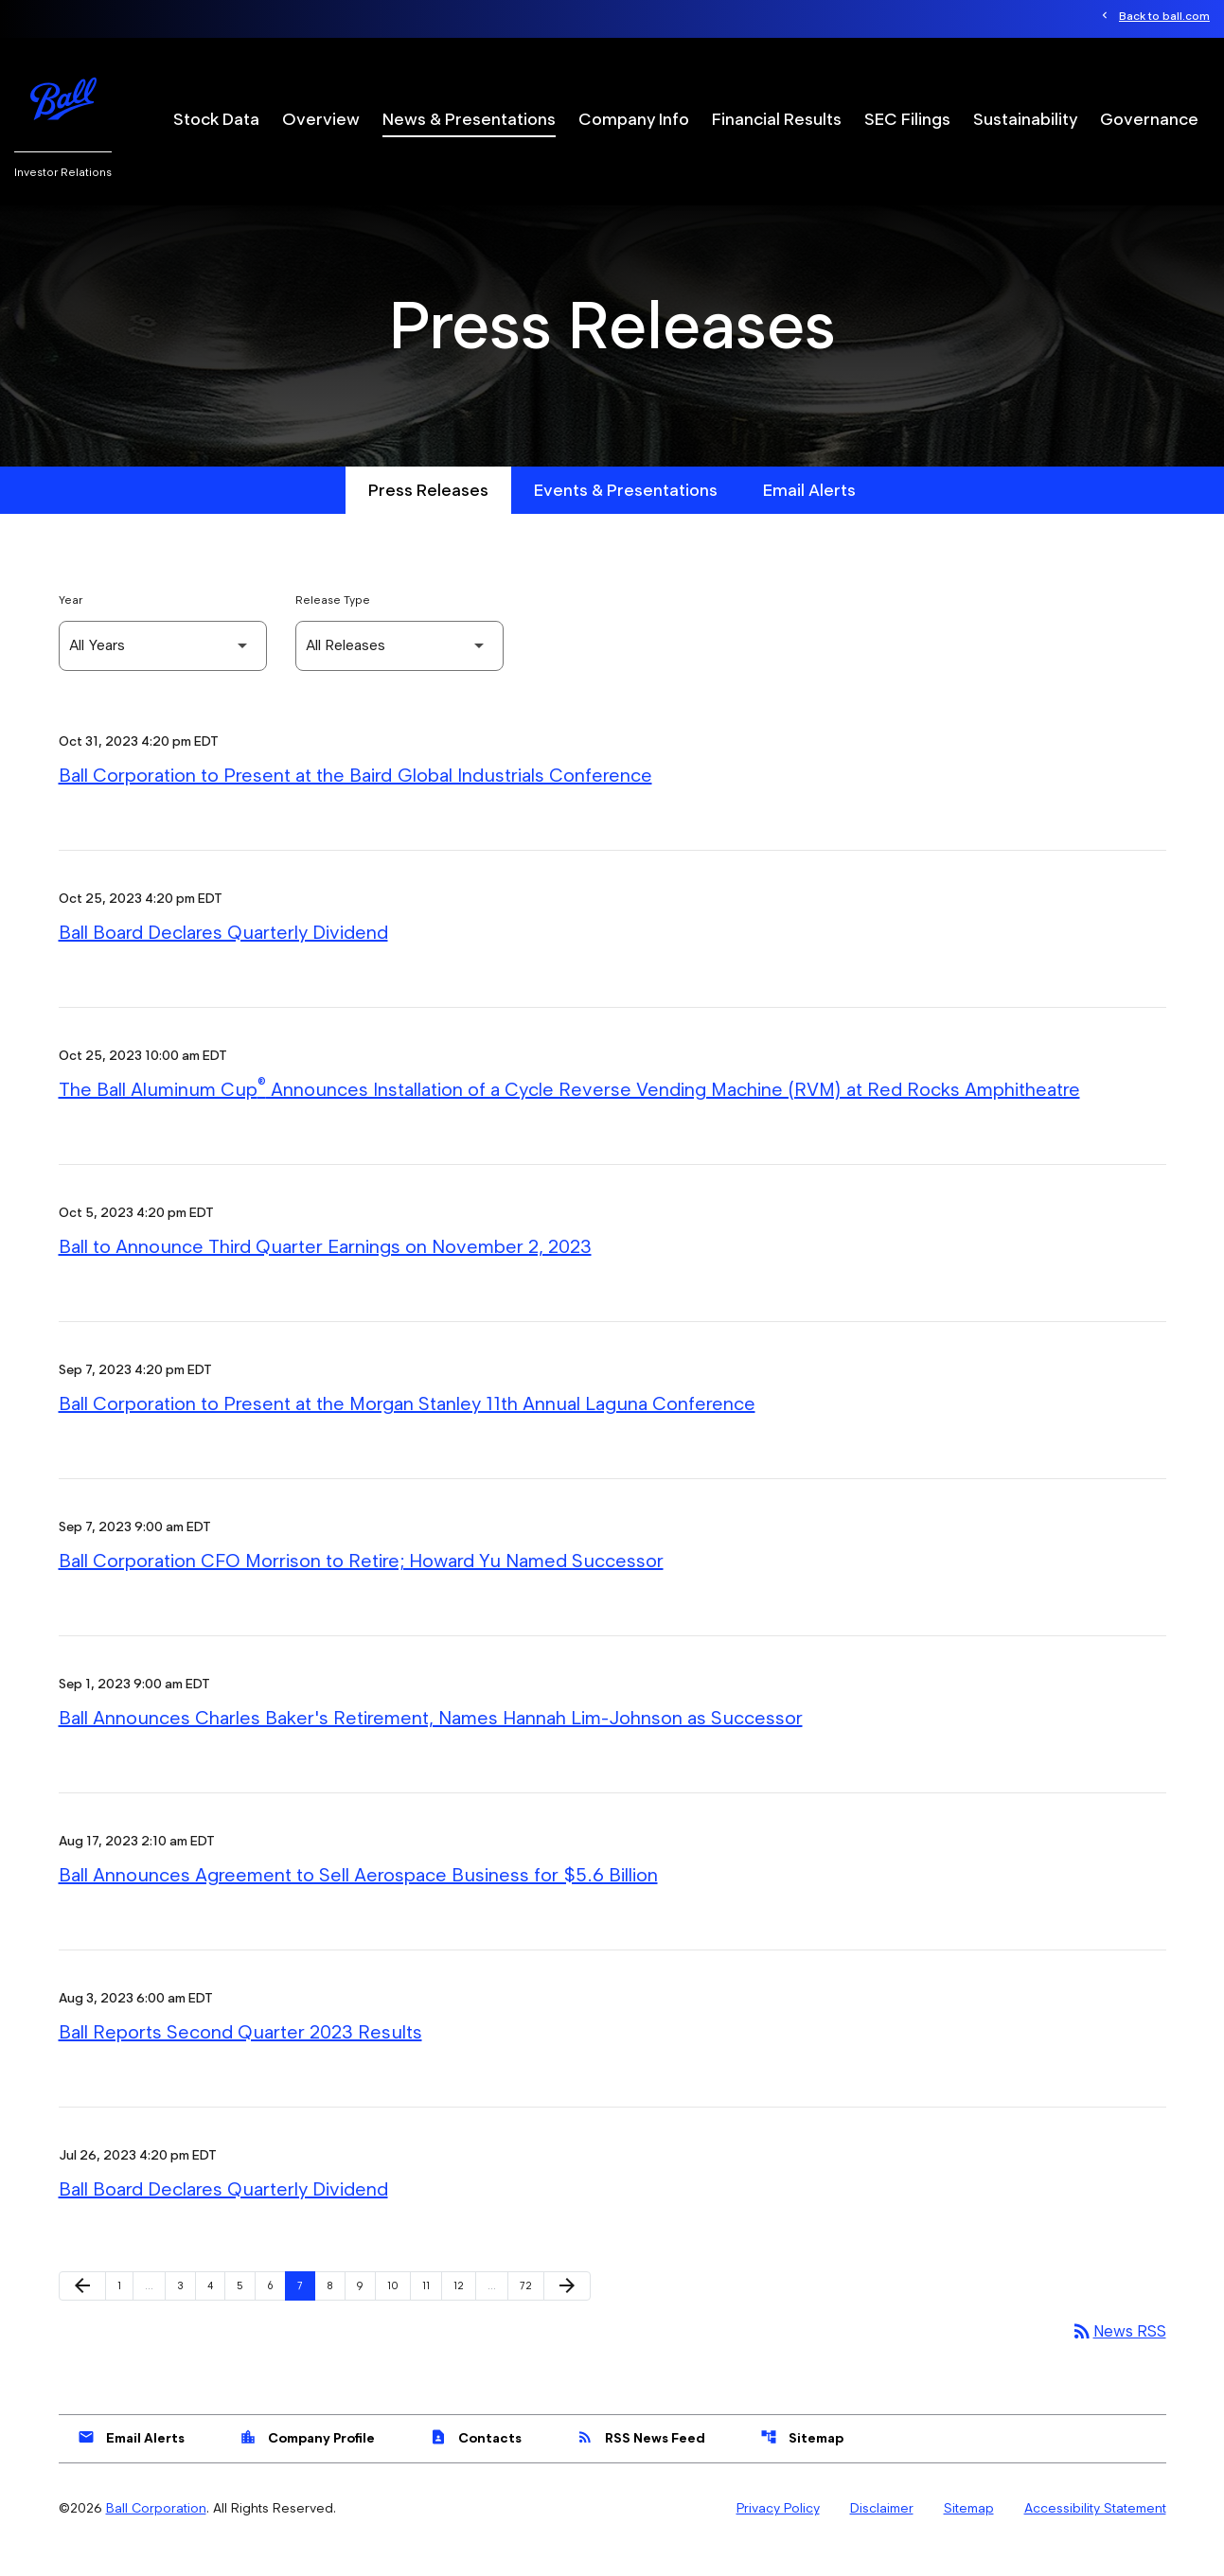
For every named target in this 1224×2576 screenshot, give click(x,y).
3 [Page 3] (186, 2308)
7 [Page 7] (305, 2308)
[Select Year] (163, 669)
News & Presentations (469, 119)
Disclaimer (882, 2531)
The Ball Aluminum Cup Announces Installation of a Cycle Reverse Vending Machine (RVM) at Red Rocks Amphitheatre (569, 1112)
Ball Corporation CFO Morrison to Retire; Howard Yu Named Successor (361, 1583)
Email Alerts (809, 512)
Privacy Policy (778, 2531)
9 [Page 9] (366, 2308)
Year (70, 622)
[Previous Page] (82, 2309)
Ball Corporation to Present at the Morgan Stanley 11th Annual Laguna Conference (407, 1426)
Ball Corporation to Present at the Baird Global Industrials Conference (355, 797)
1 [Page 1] (124, 2308)
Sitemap (801, 2460)
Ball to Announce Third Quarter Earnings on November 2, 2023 (325, 1269)
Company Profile (307, 2460)
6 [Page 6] (276, 2308)
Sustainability (1025, 119)
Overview (321, 119)
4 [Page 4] (215, 2308)
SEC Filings (907, 119)
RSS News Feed (641, 2460)
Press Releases (428, 512)
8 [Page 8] (336, 2308)
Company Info (633, 119)
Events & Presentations (626, 512)
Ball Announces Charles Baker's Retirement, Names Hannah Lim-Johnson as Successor (431, 1740)
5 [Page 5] (246, 2308)
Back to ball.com (1164, 16)
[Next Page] (567, 2309)
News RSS (1117, 2354)
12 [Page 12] (464, 2308)
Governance (1149, 119)
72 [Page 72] (531, 2308)
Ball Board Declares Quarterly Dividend (223, 955)
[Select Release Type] (399, 669)
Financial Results (777, 119)
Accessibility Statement (1095, 2531)
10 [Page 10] (398, 2308)
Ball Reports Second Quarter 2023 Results (240, 2054)
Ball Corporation (156, 2531)
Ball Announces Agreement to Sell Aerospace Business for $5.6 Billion (358, 1897)
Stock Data (216, 119)
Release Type (332, 622)
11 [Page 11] (431, 2308)
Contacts (476, 2460)
